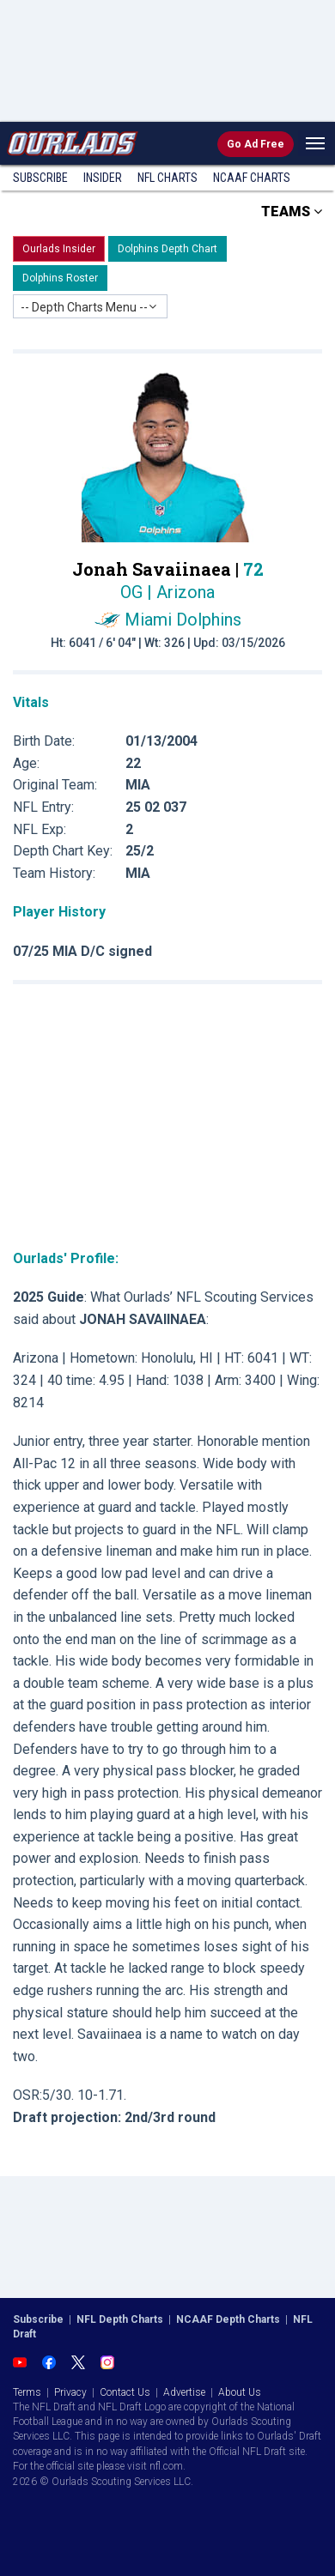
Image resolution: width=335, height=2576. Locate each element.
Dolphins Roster (60, 278)
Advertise (184, 2392)
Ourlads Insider (58, 249)
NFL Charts (167, 177)
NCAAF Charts (251, 177)
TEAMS (291, 211)
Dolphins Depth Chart (167, 249)
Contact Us (125, 2392)
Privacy (70, 2392)
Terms (27, 2392)
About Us (239, 2392)
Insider (102, 177)
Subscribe (40, 177)
